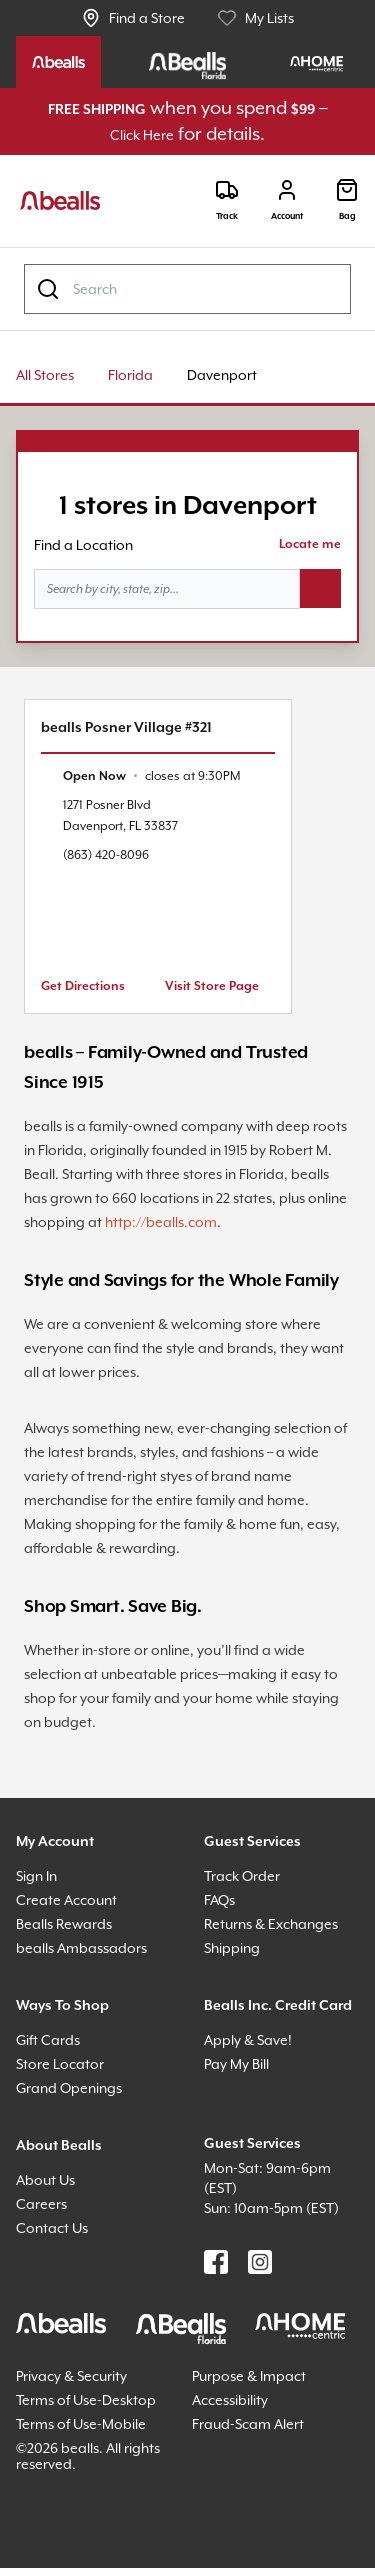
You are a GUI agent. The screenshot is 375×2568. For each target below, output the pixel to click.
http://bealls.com (161, 1222)
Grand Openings (69, 2088)
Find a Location (83, 545)
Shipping (232, 1948)
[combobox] (187, 289)
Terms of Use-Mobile (81, 2424)
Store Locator (60, 2064)
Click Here (142, 135)
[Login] (287, 200)
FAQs (219, 1900)
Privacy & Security (71, 2376)
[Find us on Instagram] (260, 2262)
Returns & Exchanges (271, 1924)
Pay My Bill (236, 2064)
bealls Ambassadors (81, 1948)
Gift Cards (48, 2040)
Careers (41, 2204)
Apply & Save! (248, 2040)
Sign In (36, 1876)
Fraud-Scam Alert (248, 2424)
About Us (45, 2180)
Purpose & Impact (249, 2376)
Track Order (242, 1876)
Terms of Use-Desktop (86, 2400)
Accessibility (230, 2400)
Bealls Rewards (64, 1924)
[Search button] (320, 589)
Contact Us (52, 2228)
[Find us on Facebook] (216, 2262)
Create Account (66, 1900)
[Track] (227, 200)
